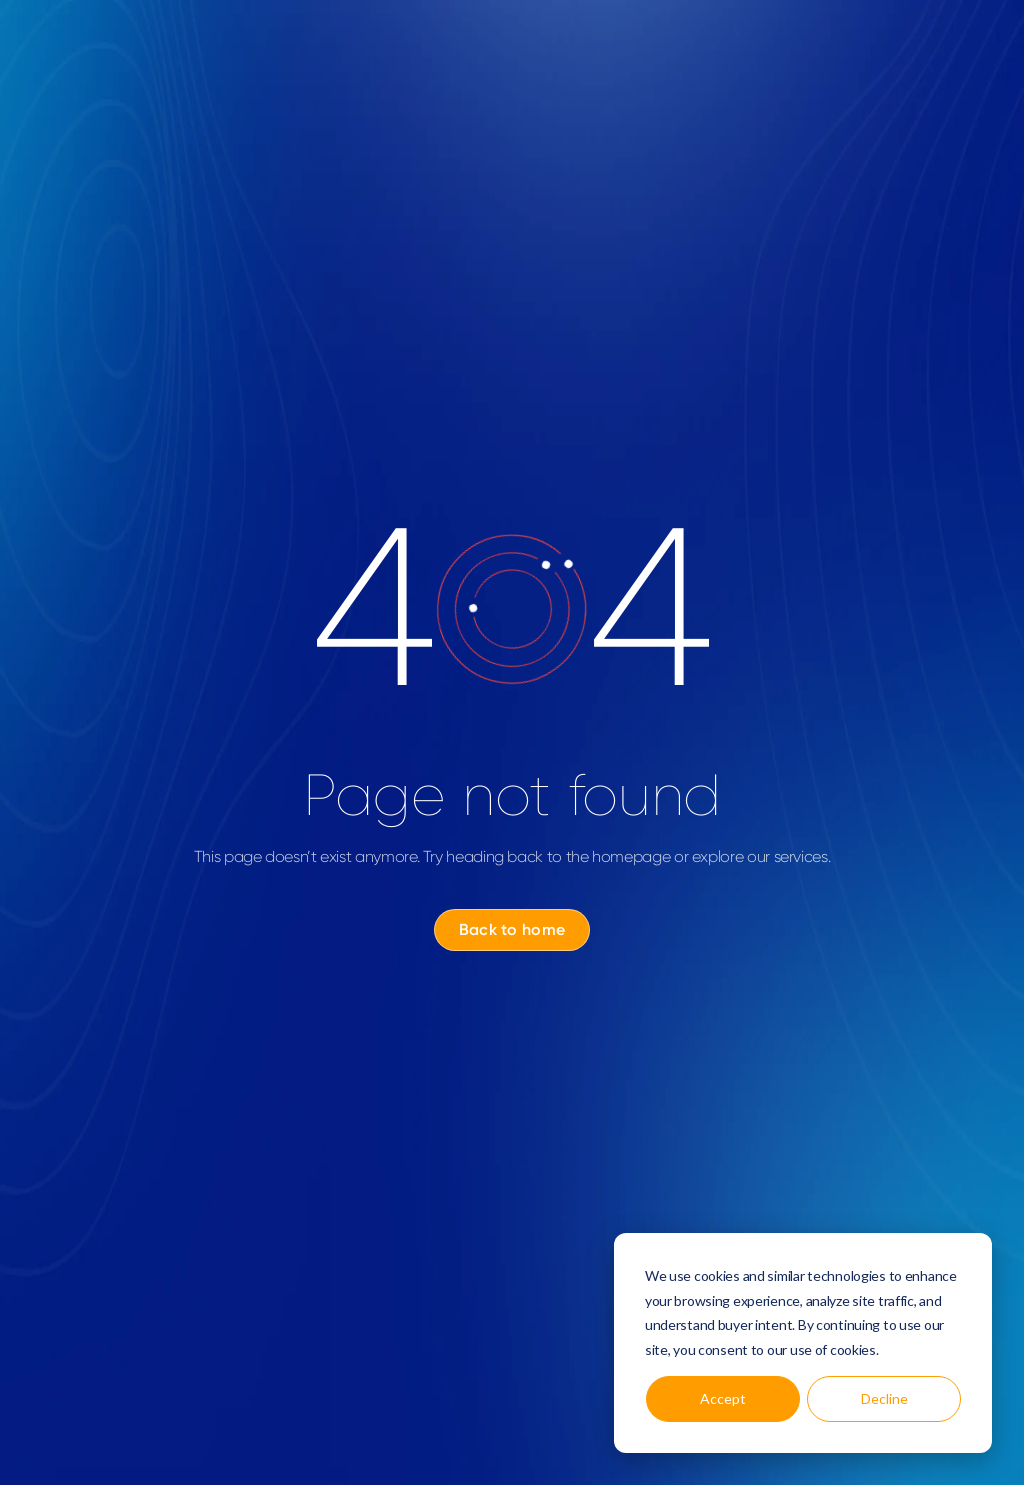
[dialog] (803, 1343)
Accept (723, 1398)
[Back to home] (512, 930)
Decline (884, 1398)
